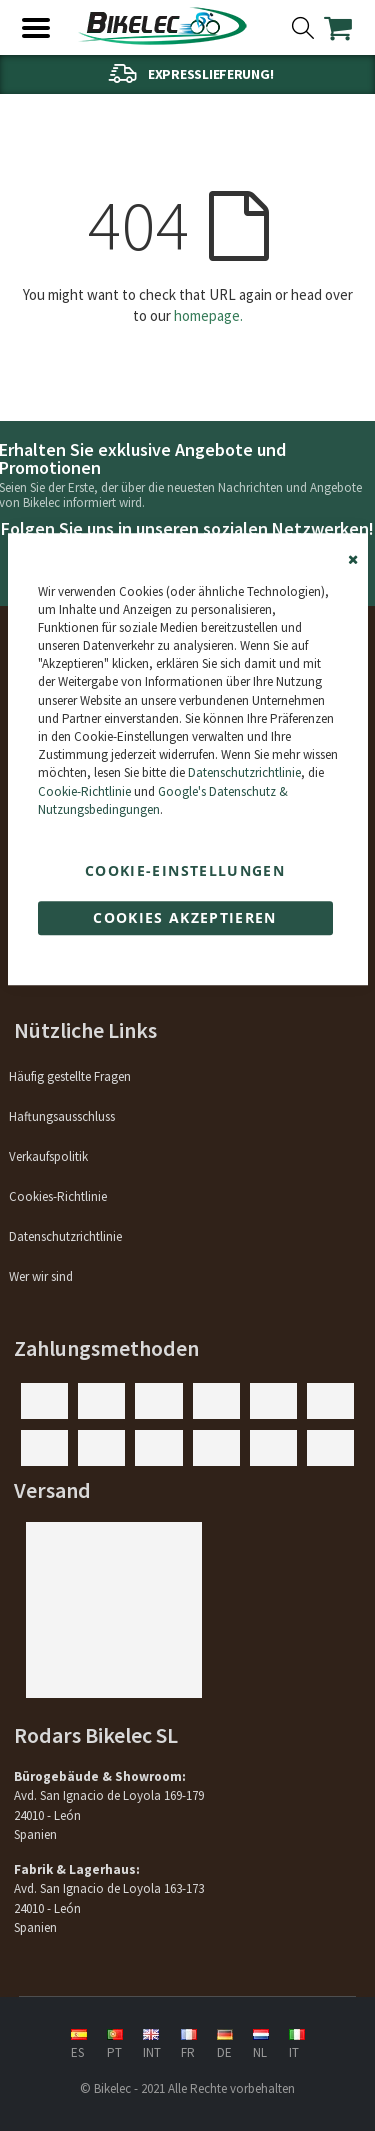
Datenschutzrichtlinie (244, 773)
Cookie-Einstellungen (185, 870)
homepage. (208, 315)
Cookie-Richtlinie (84, 791)
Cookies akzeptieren (185, 917)
